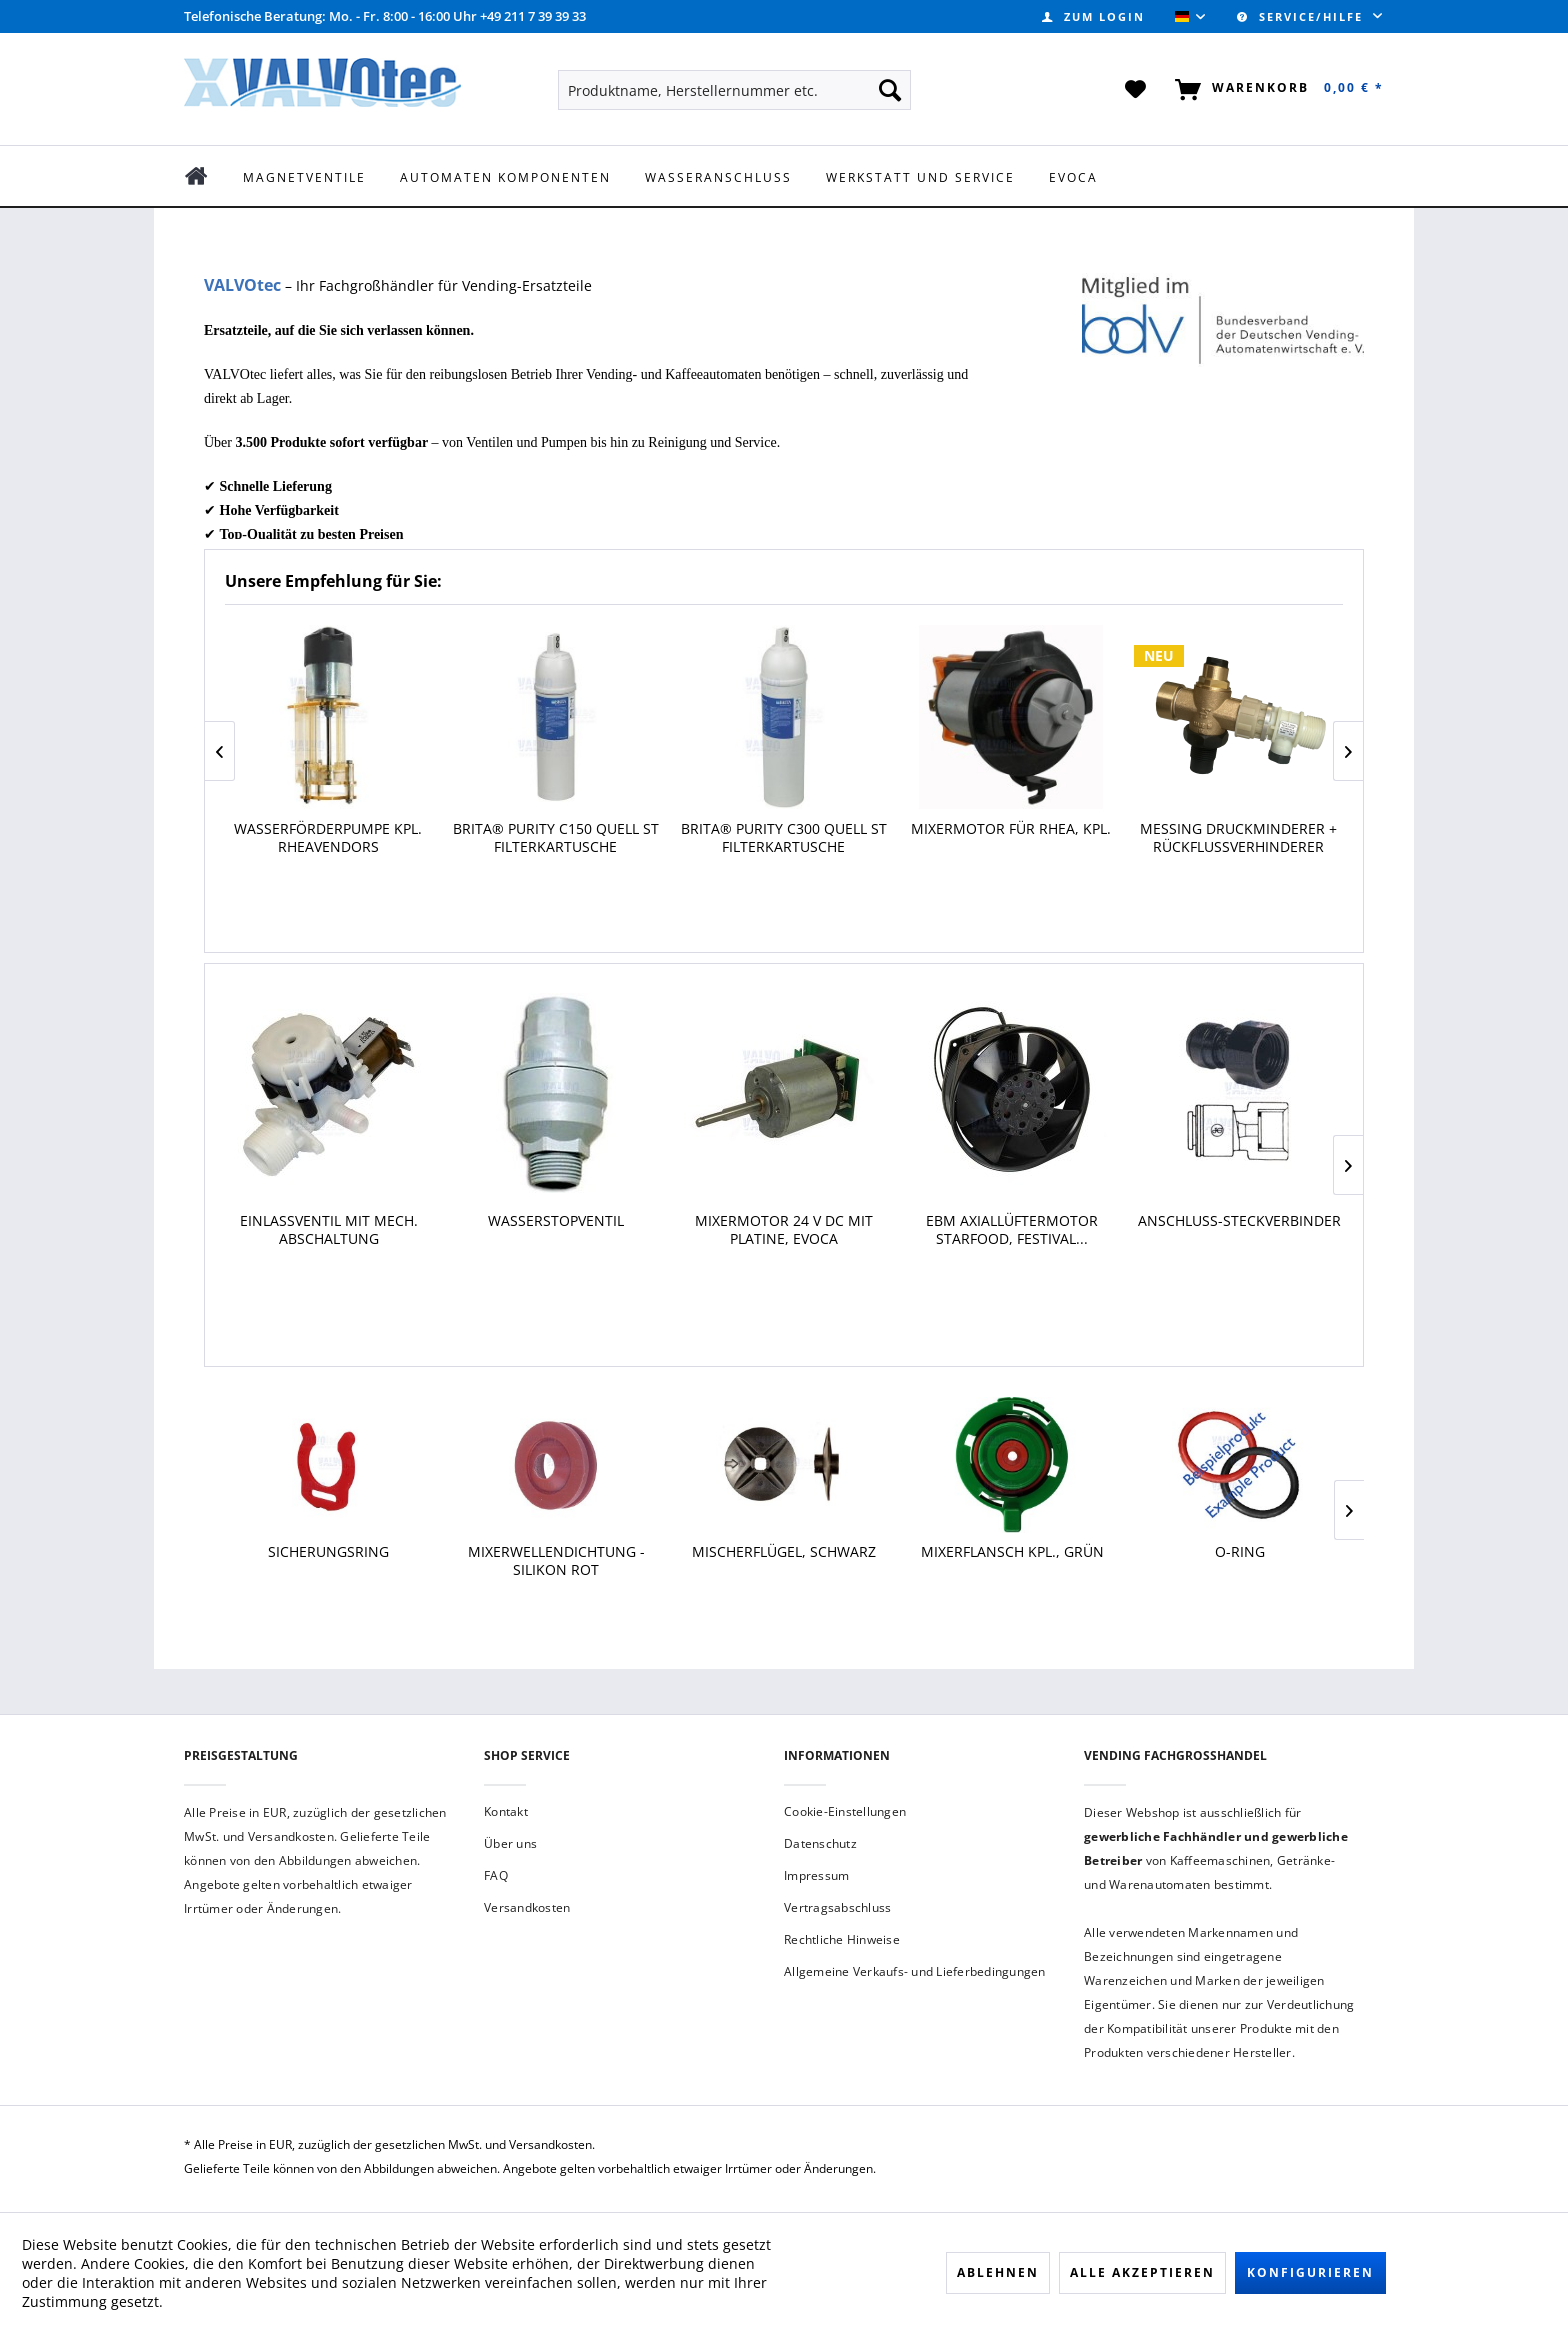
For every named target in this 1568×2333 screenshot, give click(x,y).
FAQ (496, 1875)
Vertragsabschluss (837, 1907)
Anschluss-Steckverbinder (1239, 1221)
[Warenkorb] (1275, 90)
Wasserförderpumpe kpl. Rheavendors (328, 838)
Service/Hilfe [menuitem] (1302, 16)
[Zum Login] (1093, 16)
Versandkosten (527, 1907)
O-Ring (1240, 1552)
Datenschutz (820, 1843)
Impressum (816, 1875)
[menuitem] (1093, 16)
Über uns (510, 1843)
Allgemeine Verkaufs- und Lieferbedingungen (915, 1971)
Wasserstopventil (556, 1221)
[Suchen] (890, 90)
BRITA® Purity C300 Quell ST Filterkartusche (784, 838)
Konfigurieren (1310, 2272)
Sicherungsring (328, 1552)
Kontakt (506, 1811)
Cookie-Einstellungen (845, 1811)
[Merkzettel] (1136, 90)
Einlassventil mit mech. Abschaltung (329, 1230)
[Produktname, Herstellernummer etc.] (734, 90)
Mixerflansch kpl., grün (1012, 1552)
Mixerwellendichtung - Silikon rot (556, 1561)
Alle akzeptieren (1142, 2272)
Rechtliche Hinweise (842, 1939)
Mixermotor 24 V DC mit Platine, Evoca (784, 1230)
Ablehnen (998, 2272)
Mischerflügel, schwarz (784, 1552)
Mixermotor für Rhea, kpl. (1011, 829)
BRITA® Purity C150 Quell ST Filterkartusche (556, 838)
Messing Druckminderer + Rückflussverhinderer (1238, 838)
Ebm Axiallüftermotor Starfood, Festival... (1012, 1230)
